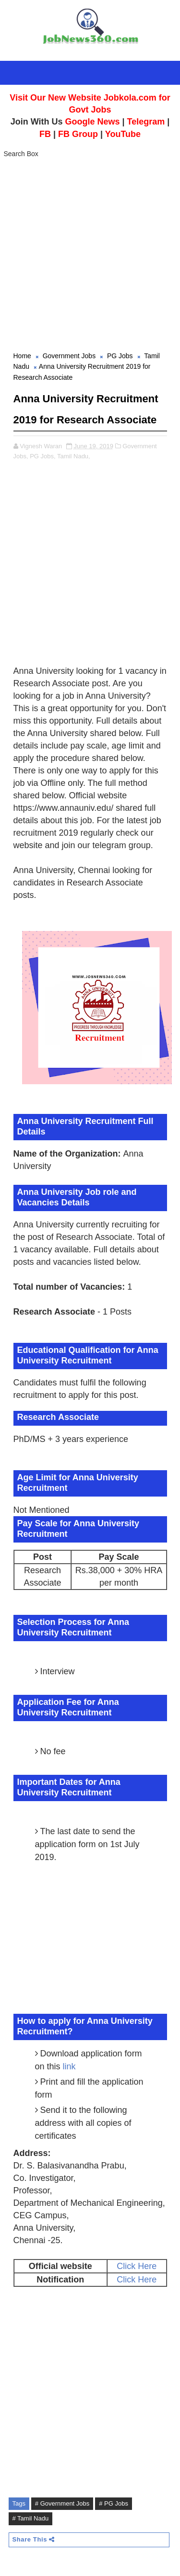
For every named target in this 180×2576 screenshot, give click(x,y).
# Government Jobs (62, 2503)
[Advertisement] (90, 256)
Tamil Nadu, (73, 456)
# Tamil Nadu (30, 2518)
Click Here (136, 2266)
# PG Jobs (113, 2503)
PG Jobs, (42, 456)
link (69, 2066)
